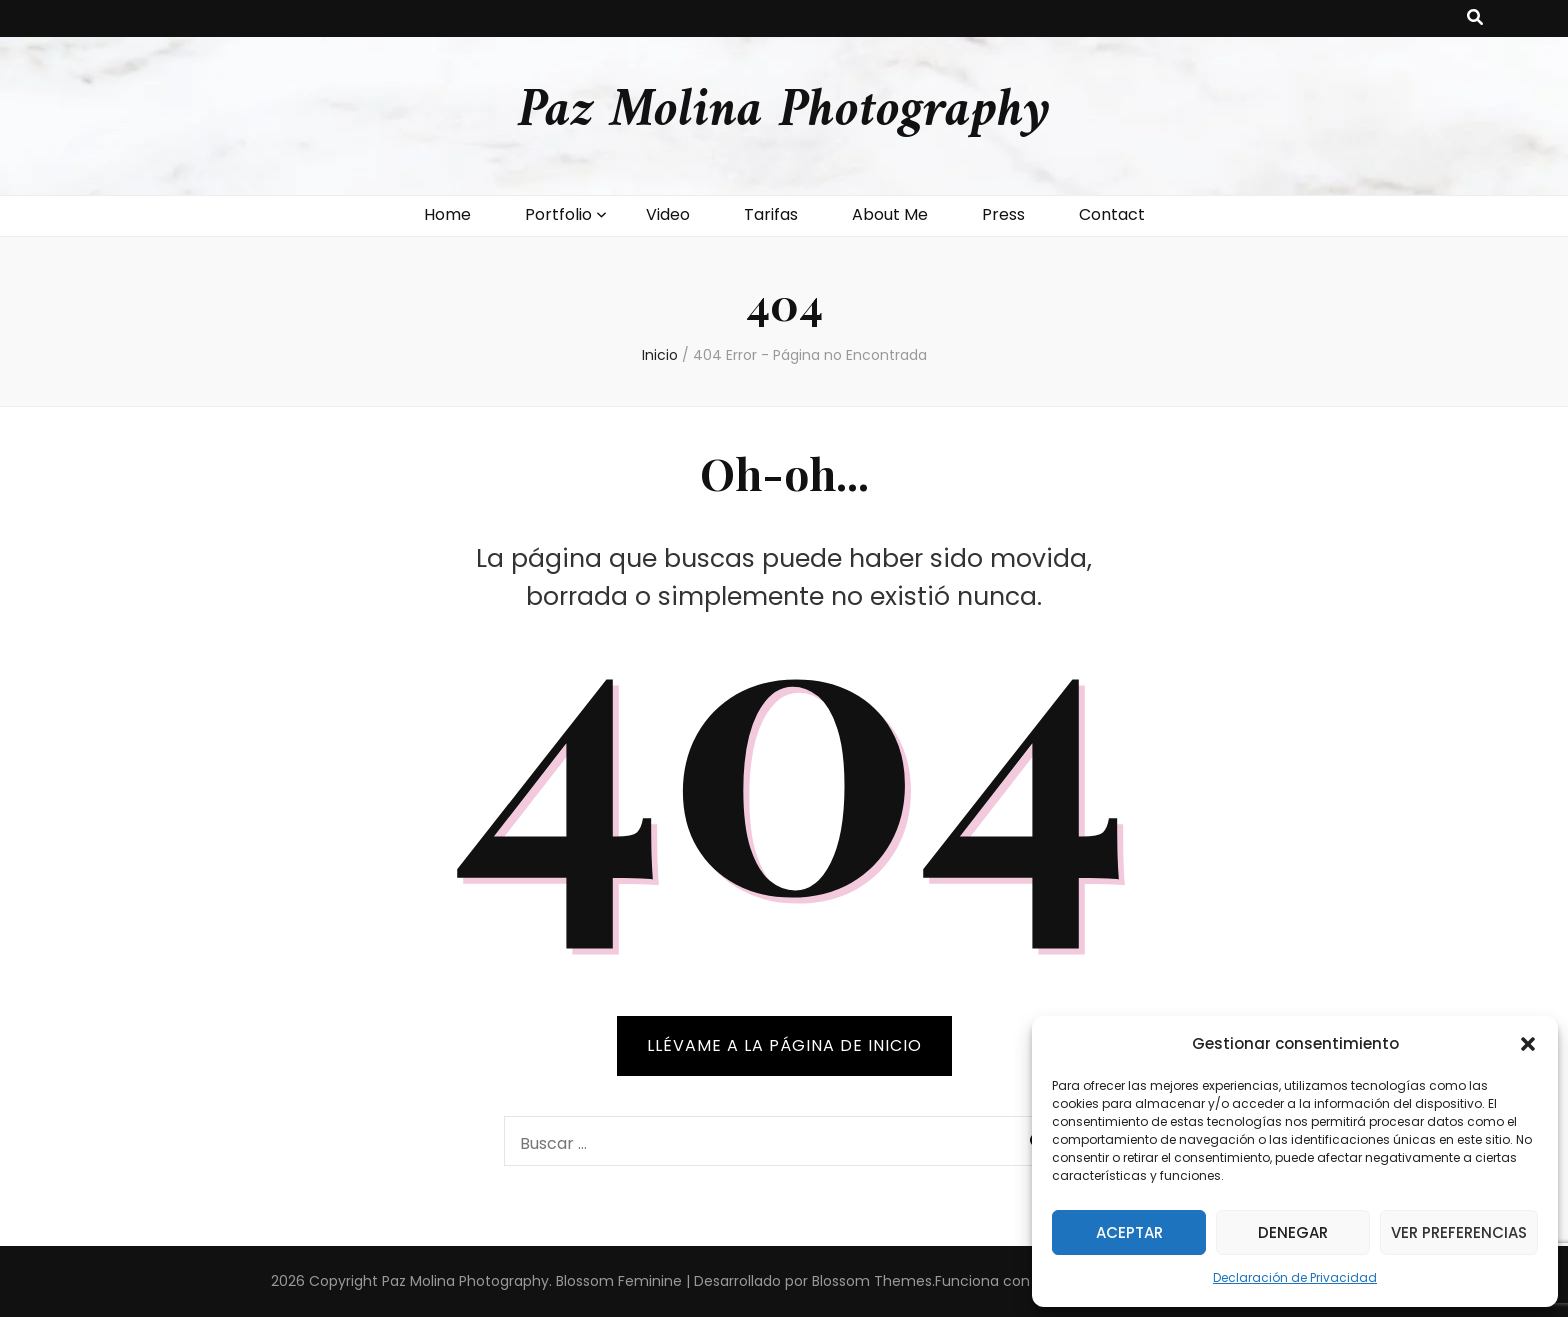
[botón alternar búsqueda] (1475, 18)
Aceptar (1129, 1232)
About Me (890, 214)
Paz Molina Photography (784, 111)
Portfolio (558, 214)
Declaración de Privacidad (1295, 1277)
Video (668, 214)
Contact (1112, 214)
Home (447, 214)
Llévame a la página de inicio (784, 1045)
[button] (1528, 1044)
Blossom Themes (872, 1281)
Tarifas (771, 214)
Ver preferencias (1459, 1232)
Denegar (1293, 1232)
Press (1003, 214)
